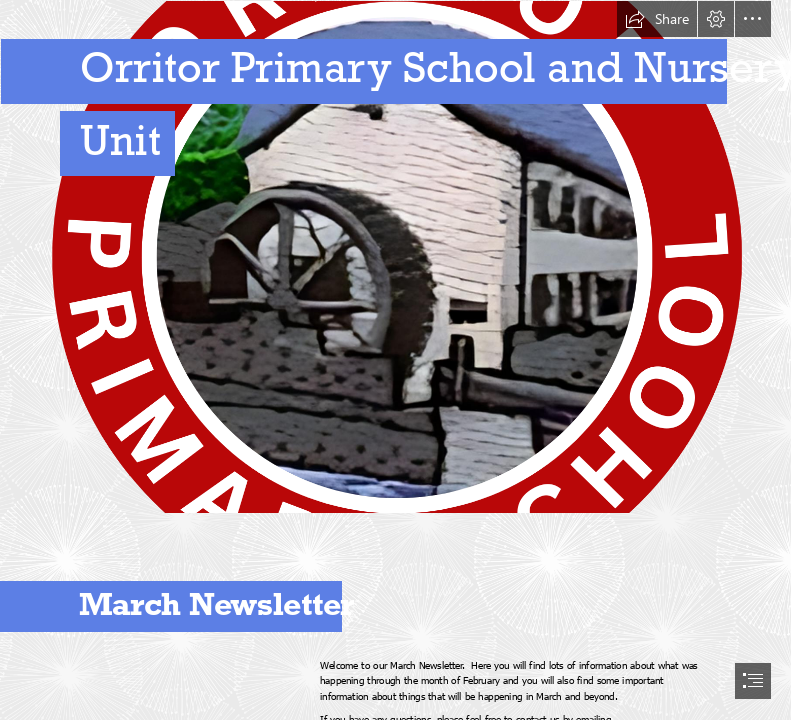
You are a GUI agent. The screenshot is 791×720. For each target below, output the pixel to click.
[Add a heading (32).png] (395, 257)
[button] (657, 19)
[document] (395, 360)
